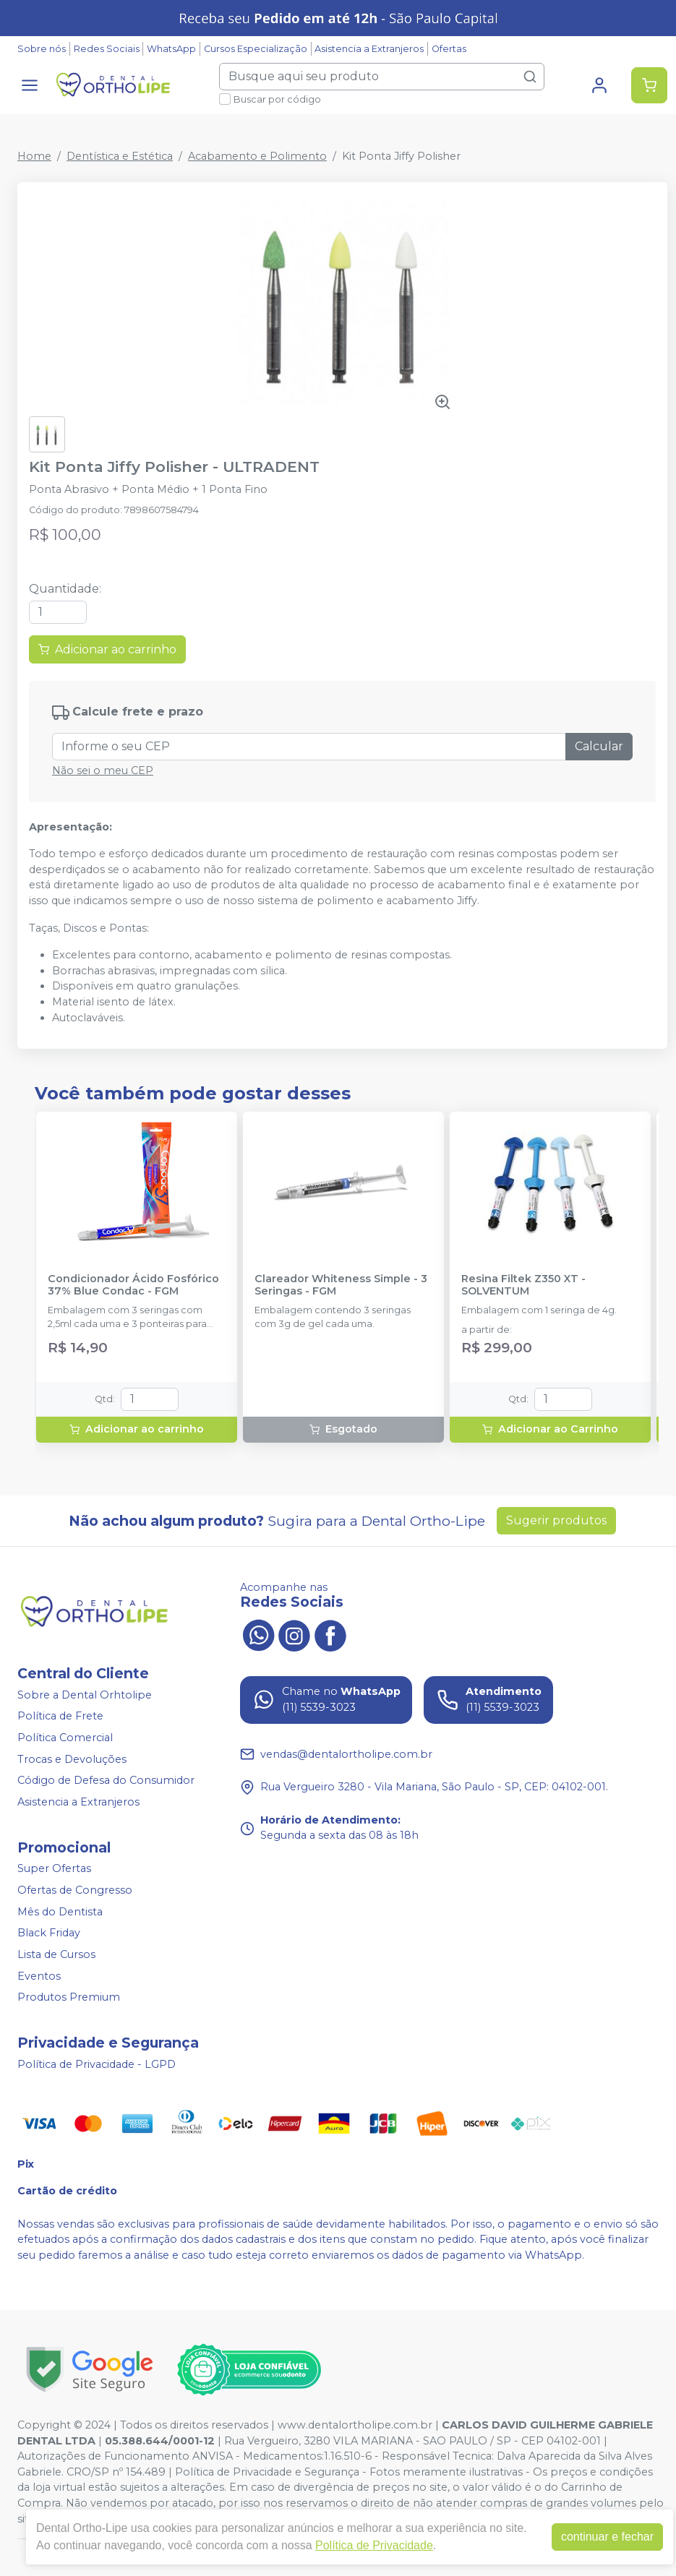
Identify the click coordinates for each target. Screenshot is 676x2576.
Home (34, 156)
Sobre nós (41, 48)
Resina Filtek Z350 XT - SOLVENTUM (523, 1285)
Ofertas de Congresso (74, 1890)
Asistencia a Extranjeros (369, 48)
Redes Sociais (107, 48)
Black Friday (48, 1932)
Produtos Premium (68, 1997)
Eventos (39, 1976)
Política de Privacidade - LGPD (96, 2064)
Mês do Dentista (60, 1911)
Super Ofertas (54, 1869)
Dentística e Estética (120, 156)
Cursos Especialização (255, 48)
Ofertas (449, 48)
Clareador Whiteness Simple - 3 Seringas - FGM (340, 1285)
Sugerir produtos (556, 1520)
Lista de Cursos (56, 1954)
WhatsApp (171, 48)
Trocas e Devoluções (72, 1759)
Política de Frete (60, 1716)
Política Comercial (65, 1737)
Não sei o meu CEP (102, 770)
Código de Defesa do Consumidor (105, 1780)
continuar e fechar (607, 2536)
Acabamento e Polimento (257, 156)
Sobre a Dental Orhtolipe (84, 1694)
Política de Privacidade (374, 2545)
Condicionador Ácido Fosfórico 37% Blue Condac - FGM (133, 1285)
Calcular (599, 746)
